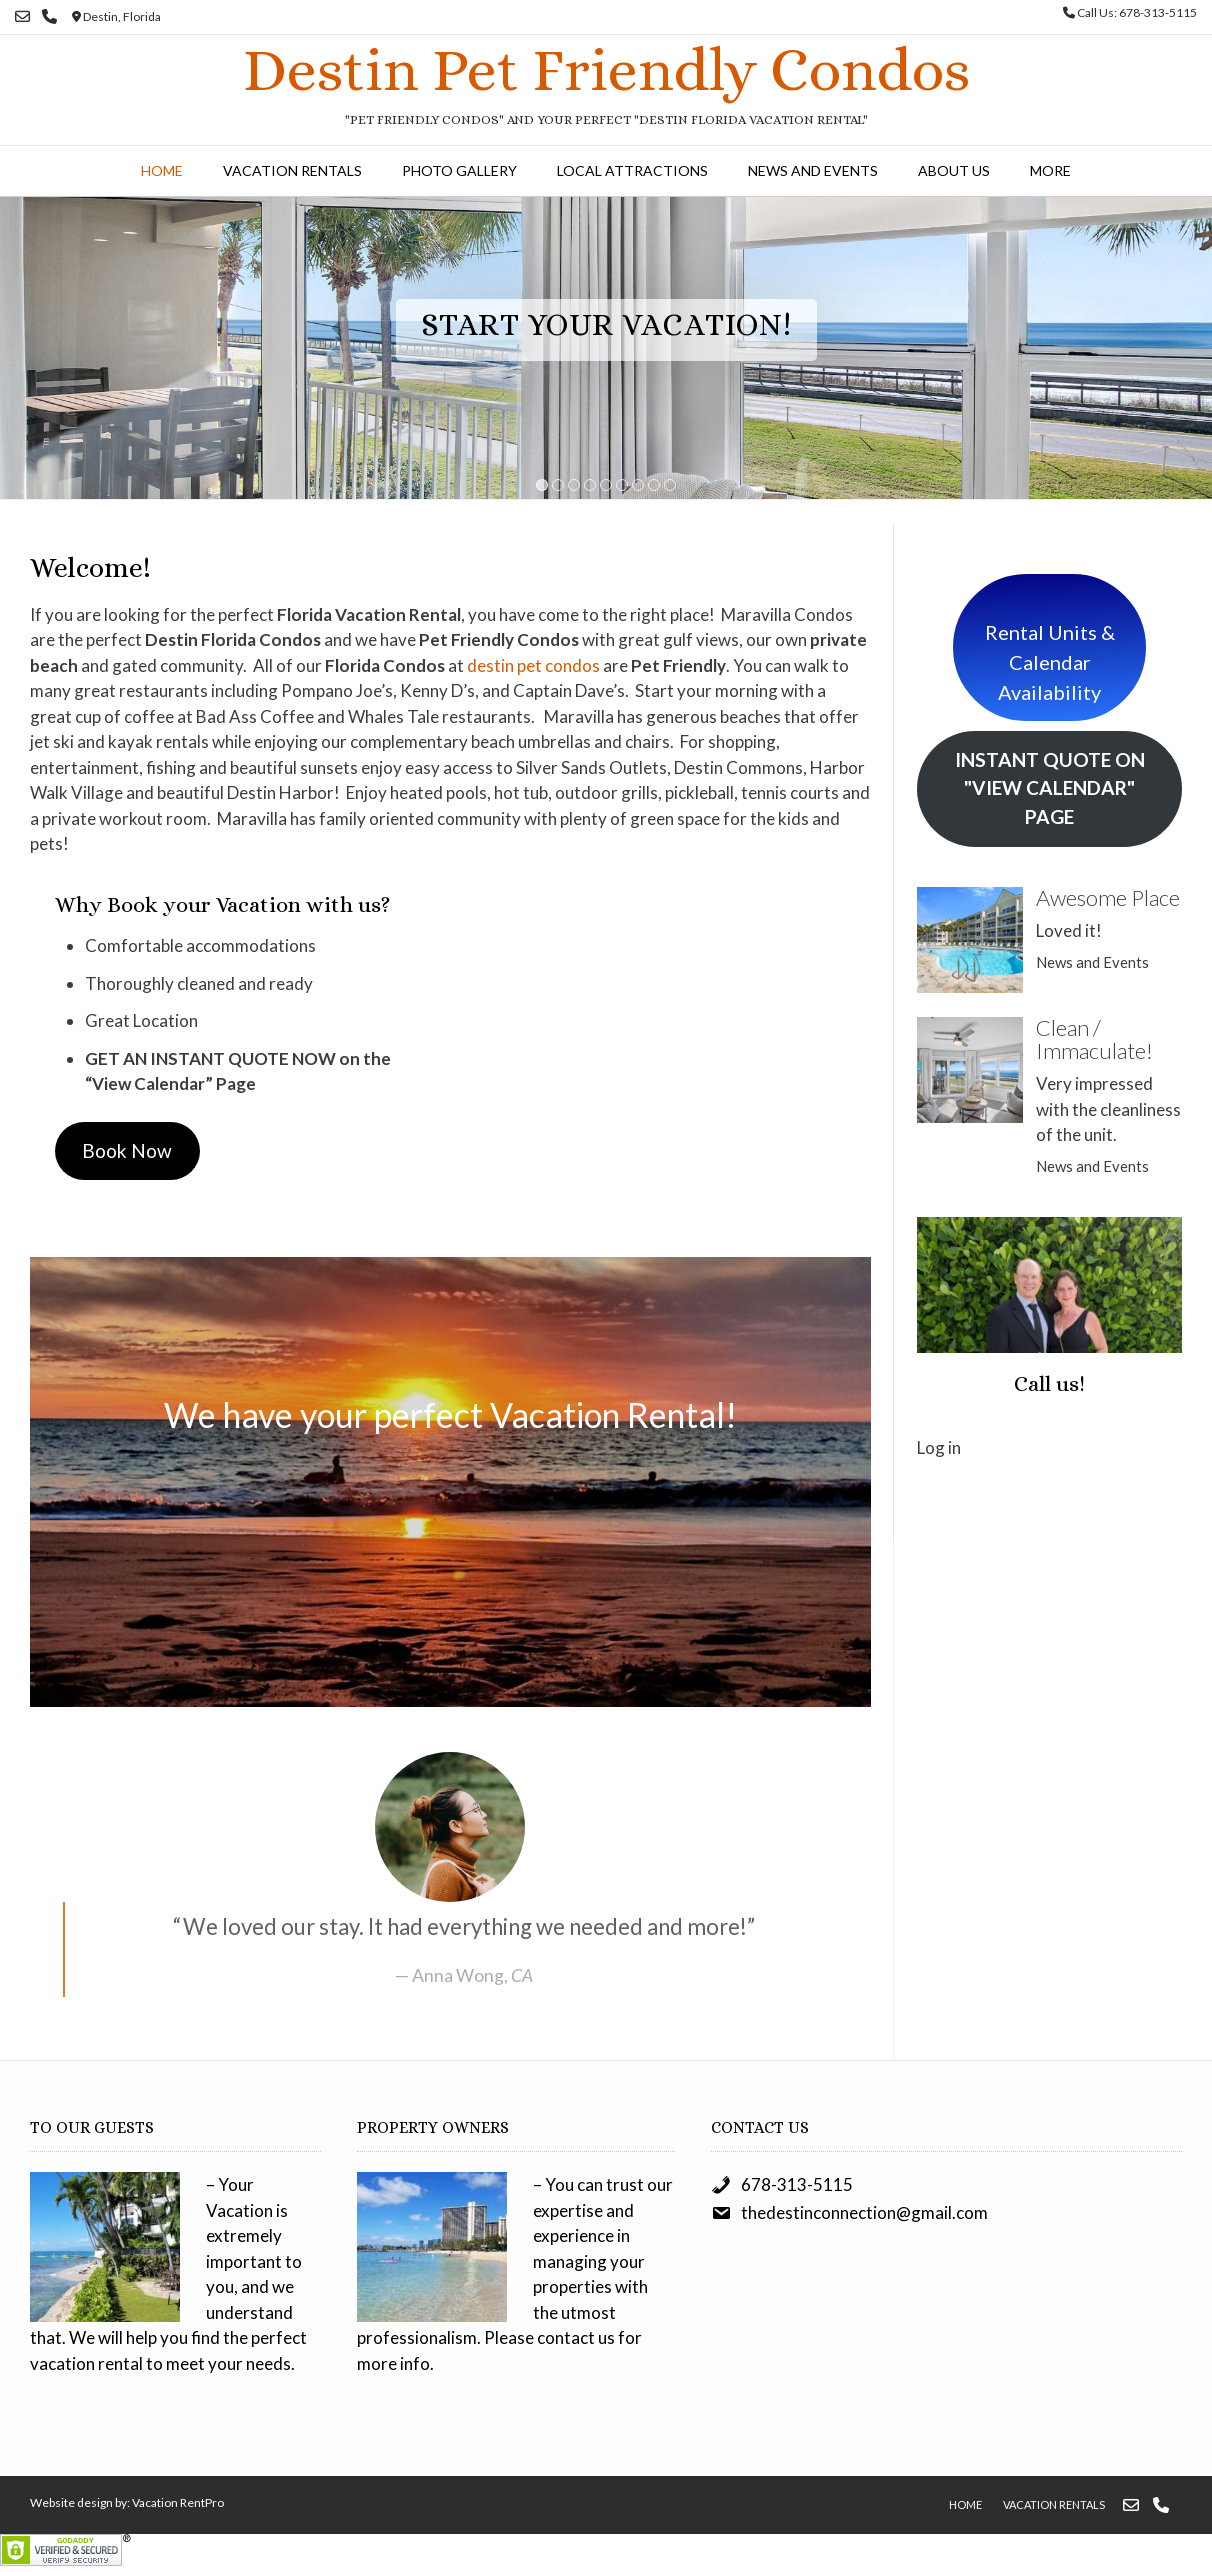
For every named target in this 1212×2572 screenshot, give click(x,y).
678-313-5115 (797, 2184)
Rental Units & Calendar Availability (1050, 662)
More (1050, 170)
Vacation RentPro (178, 2502)
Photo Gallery (459, 170)
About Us (954, 170)
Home (162, 170)
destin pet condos (533, 665)
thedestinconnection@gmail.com (864, 2212)
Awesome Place (1108, 897)
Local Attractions (632, 170)
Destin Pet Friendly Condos (606, 70)
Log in (939, 1447)
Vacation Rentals (292, 170)
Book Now (127, 1150)
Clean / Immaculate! (1094, 1039)
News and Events (813, 170)
